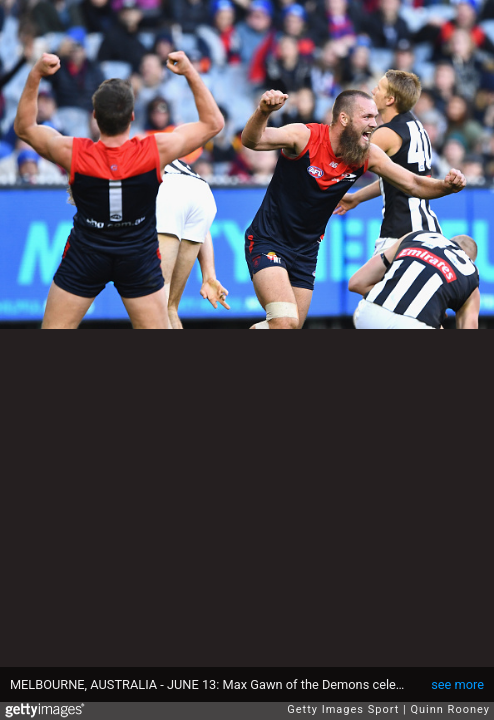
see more (457, 684)
